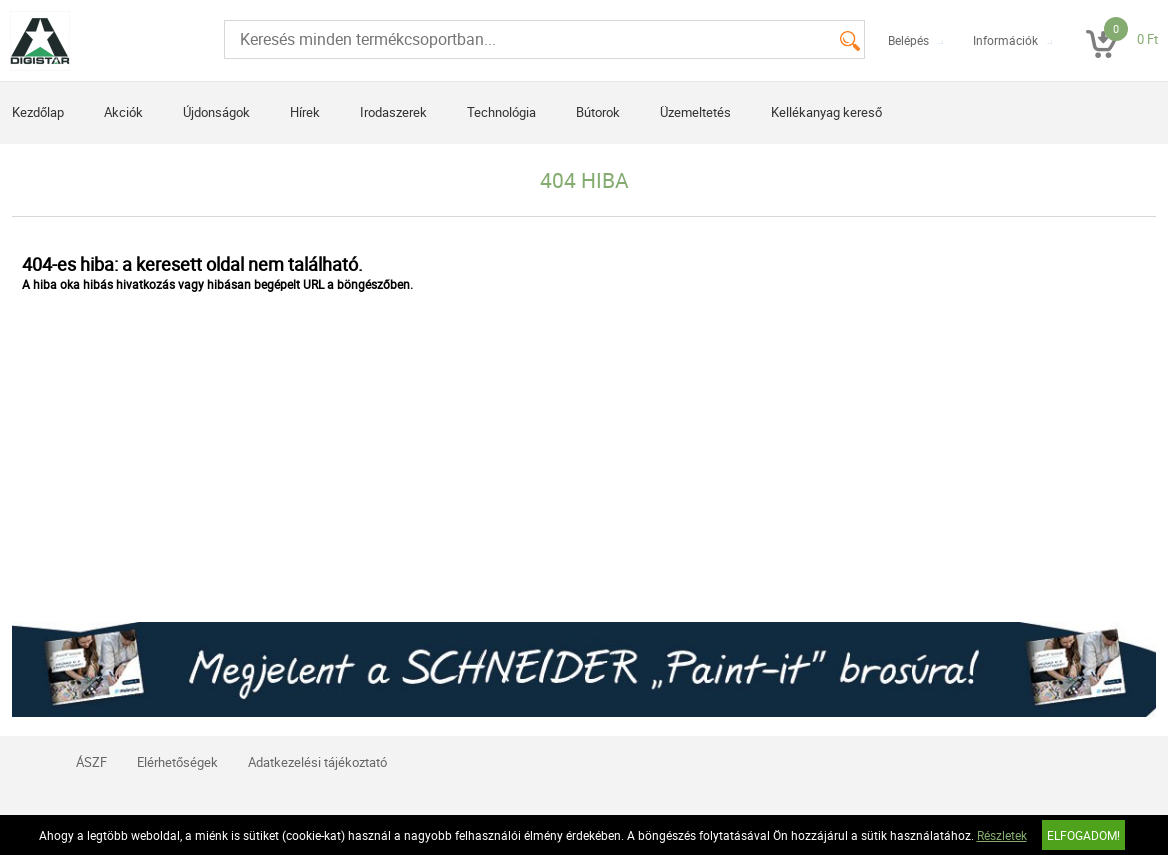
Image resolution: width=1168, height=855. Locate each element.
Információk (1005, 40)
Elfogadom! (1083, 835)
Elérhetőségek (177, 762)
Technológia (501, 112)
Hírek (305, 112)
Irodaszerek (393, 112)
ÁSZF (91, 762)
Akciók (123, 112)
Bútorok (598, 112)
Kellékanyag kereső (826, 112)
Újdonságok (216, 112)
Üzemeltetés (695, 112)
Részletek (1002, 835)
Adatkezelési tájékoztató (317, 762)
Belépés (908, 40)
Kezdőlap (38, 112)
